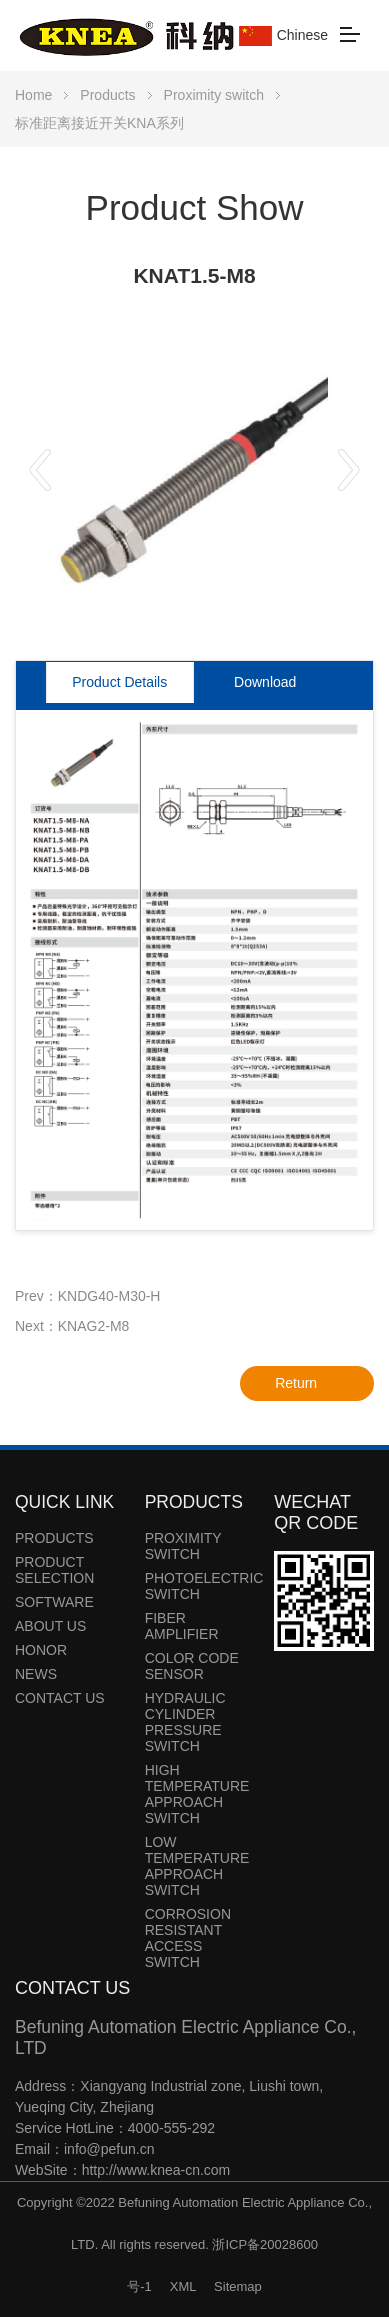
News (36, 1674)
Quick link (64, 1502)
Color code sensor (192, 1666)
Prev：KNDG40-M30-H (87, 1296)
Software (54, 1602)
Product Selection (54, 1570)
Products (107, 95)
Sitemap (238, 2286)
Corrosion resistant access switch (188, 1938)
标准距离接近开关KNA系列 (99, 123)
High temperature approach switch (197, 1794)
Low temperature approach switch (197, 1866)
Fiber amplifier (182, 1626)
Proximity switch (214, 95)
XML (183, 2286)
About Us (50, 1626)
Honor (41, 1650)
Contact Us (60, 1698)
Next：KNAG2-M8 (72, 1326)
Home (33, 95)
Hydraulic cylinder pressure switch (185, 1722)
